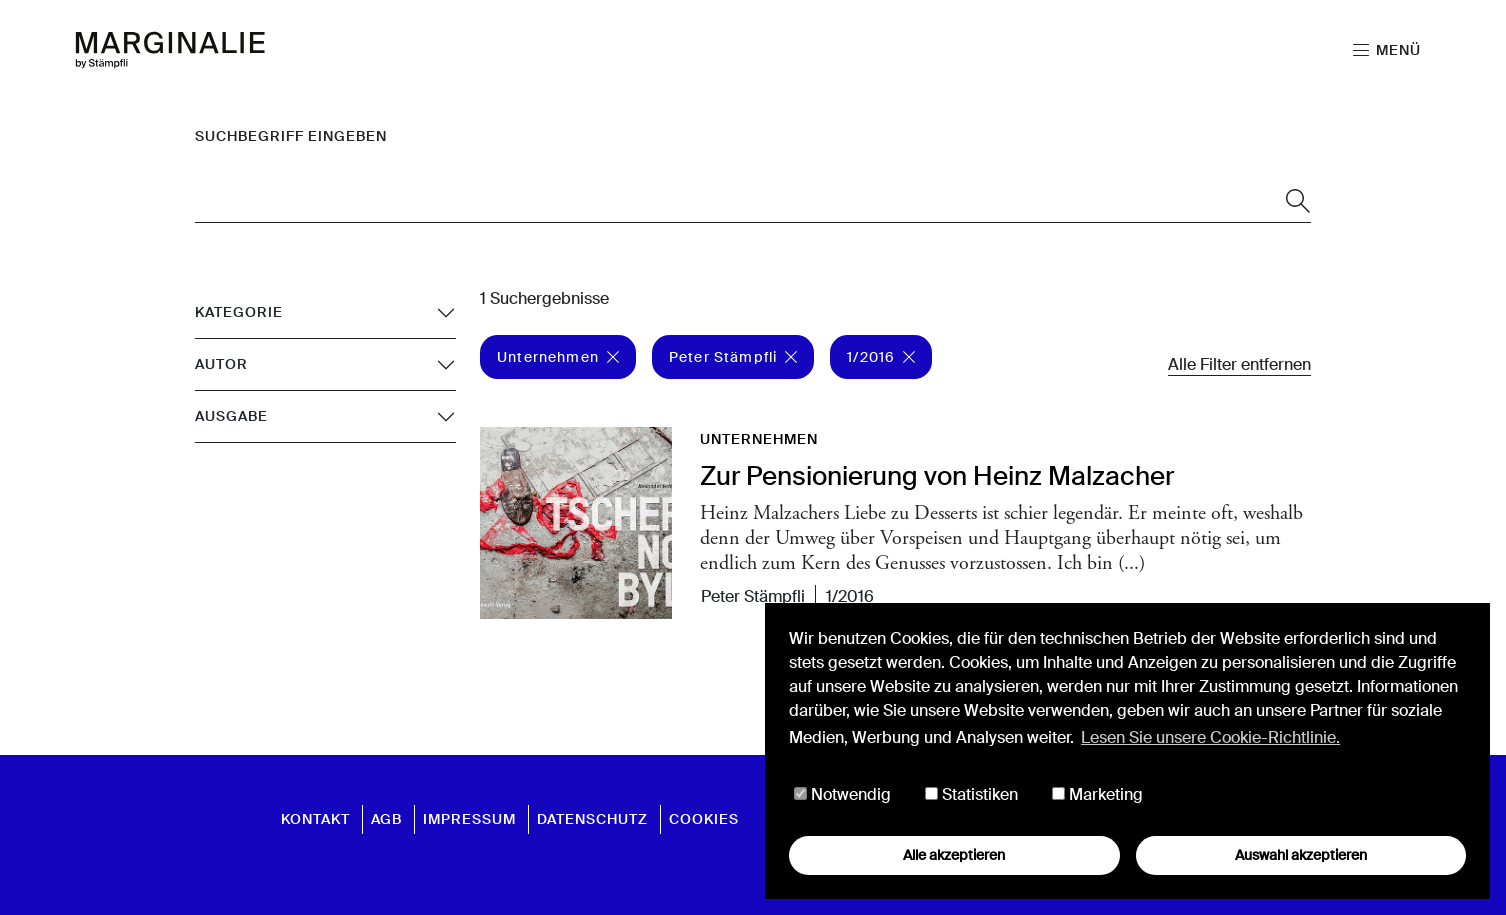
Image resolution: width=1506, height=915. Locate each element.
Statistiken (971, 794)
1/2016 (881, 357)
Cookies (704, 819)
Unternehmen (558, 357)
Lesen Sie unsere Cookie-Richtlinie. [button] (1210, 737)
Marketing (1097, 794)
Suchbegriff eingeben (291, 136)
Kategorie (239, 312)
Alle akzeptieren (954, 855)
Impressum (469, 819)
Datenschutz (592, 819)
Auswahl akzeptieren (1301, 855)
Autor (221, 364)
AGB (386, 819)
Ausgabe (231, 416)
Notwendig (842, 794)
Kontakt (315, 819)
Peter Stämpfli (733, 357)
